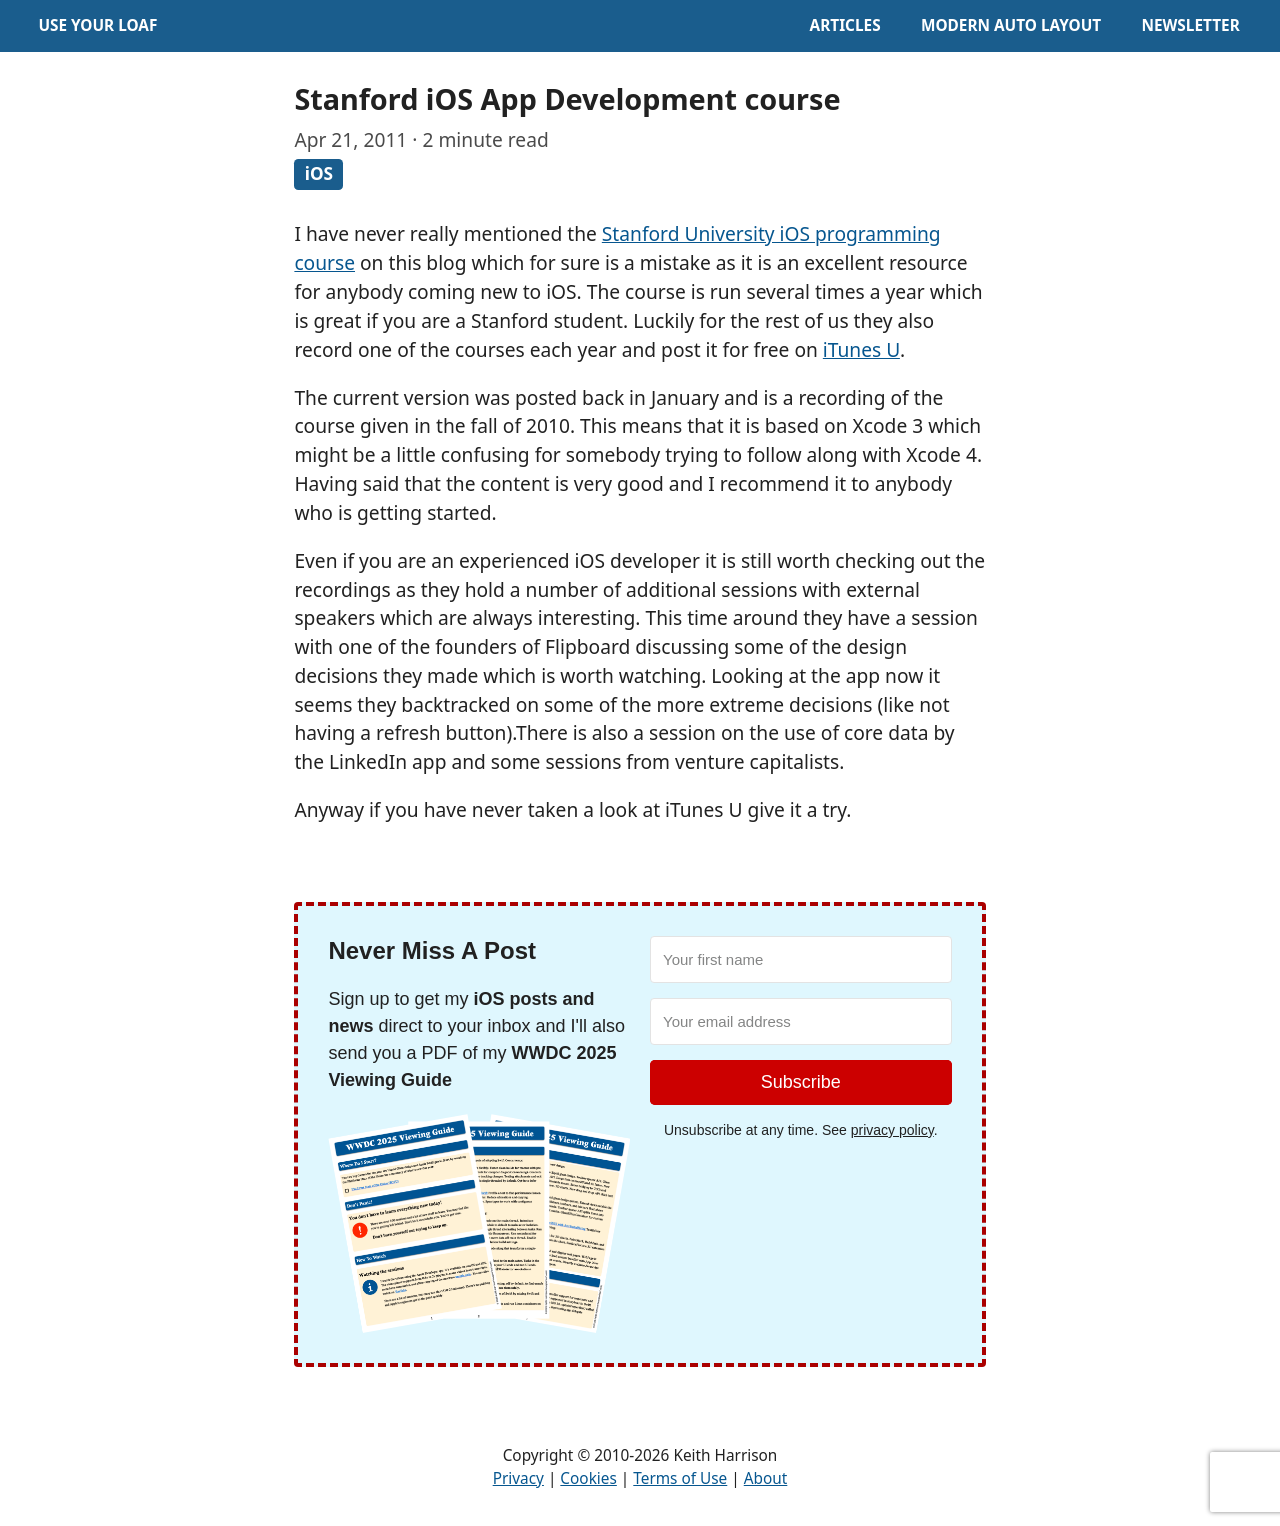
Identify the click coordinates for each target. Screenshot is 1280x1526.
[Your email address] (801, 1021)
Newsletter (1190, 25)
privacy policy (892, 1130)
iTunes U (861, 349)
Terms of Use (680, 1478)
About (766, 1478)
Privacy (518, 1478)
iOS (319, 173)
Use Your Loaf (97, 25)
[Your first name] (801, 959)
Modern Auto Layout (1011, 25)
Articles (845, 25)
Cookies (588, 1478)
